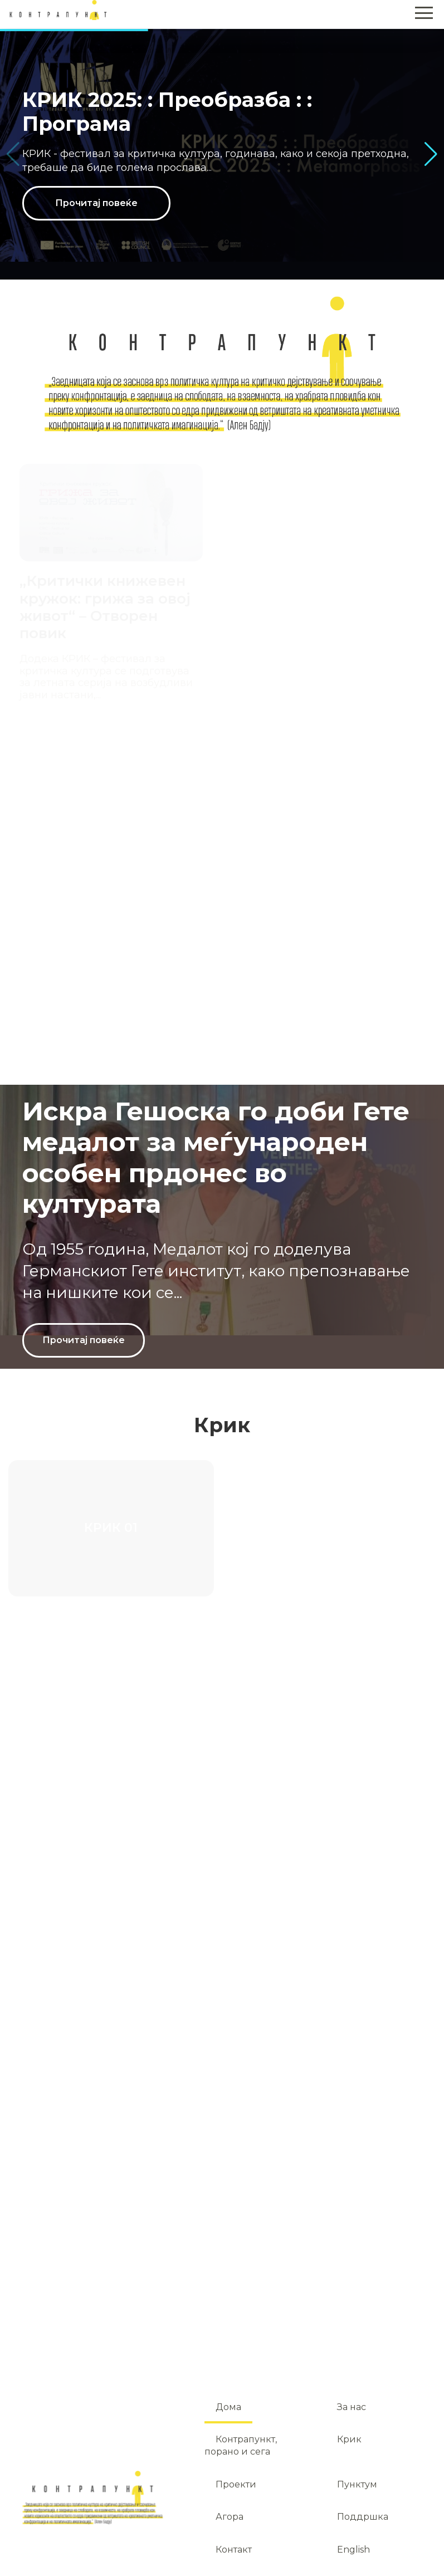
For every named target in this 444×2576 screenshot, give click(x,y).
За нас (351, 2407)
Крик (349, 2439)
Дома (228, 2407)
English (353, 2549)
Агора (229, 2516)
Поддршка (362, 2516)
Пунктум (357, 2484)
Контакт (234, 2549)
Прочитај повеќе (96, 203)
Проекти (236, 2484)
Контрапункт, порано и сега (240, 2445)
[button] (430, 154)
